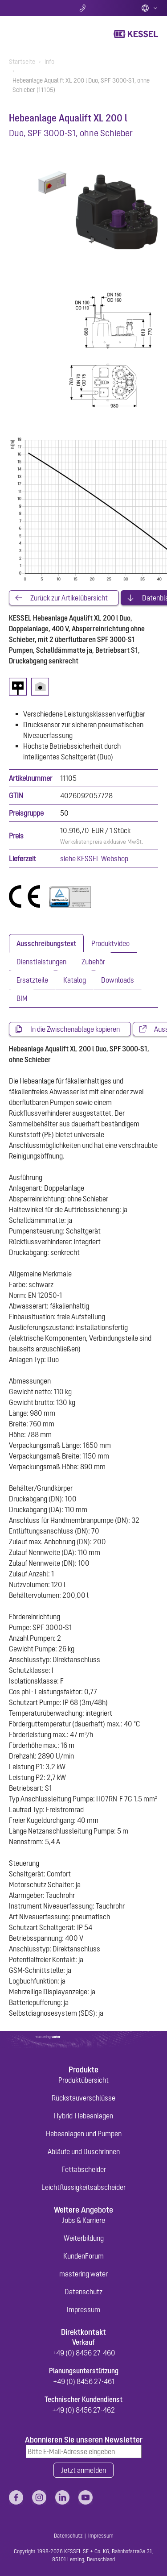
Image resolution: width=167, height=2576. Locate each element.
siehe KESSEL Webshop (94, 858)
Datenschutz (83, 2292)
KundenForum (83, 2256)
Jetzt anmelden (83, 2470)
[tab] (46, 943)
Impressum (83, 2309)
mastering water (83, 2274)
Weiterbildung (84, 2238)
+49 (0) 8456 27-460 (83, 2353)
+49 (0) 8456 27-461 (83, 2381)
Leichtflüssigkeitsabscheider (83, 2187)
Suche (33, 8)
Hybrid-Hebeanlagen (83, 2116)
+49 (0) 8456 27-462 (83, 2410)
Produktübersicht (83, 2080)
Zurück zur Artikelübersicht (69, 598)
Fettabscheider (83, 2169)
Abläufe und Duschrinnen (84, 2151)
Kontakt (83, 8)
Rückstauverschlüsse (83, 2098)
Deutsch (149, 8)
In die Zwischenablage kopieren (75, 1029)
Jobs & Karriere (83, 2220)
